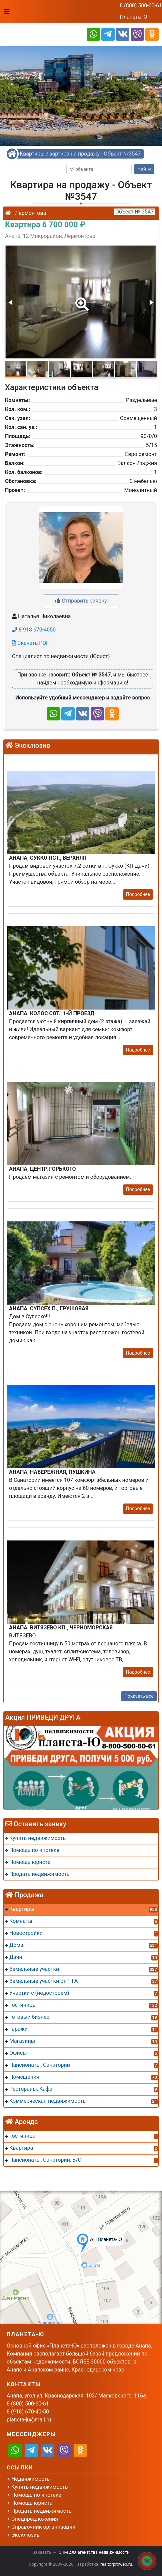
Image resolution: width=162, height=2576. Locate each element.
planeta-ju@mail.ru (29, 2419)
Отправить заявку (81, 601)
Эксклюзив (25, 2535)
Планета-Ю (133, 17)
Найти (144, 169)
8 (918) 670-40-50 (28, 2411)
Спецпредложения (34, 2519)
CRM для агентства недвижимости (94, 2552)
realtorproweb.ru (116, 2564)
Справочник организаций (43, 2527)
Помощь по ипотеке (36, 2495)
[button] (80, 299)
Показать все (139, 1696)
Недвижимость (30, 2479)
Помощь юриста (31, 2503)
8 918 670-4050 (34, 630)
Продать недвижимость (41, 2511)
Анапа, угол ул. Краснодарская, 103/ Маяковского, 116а (76, 2395)
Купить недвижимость (39, 2487)
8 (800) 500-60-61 (141, 5)
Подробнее (138, 894)
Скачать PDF (30, 643)
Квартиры (32, 154)
